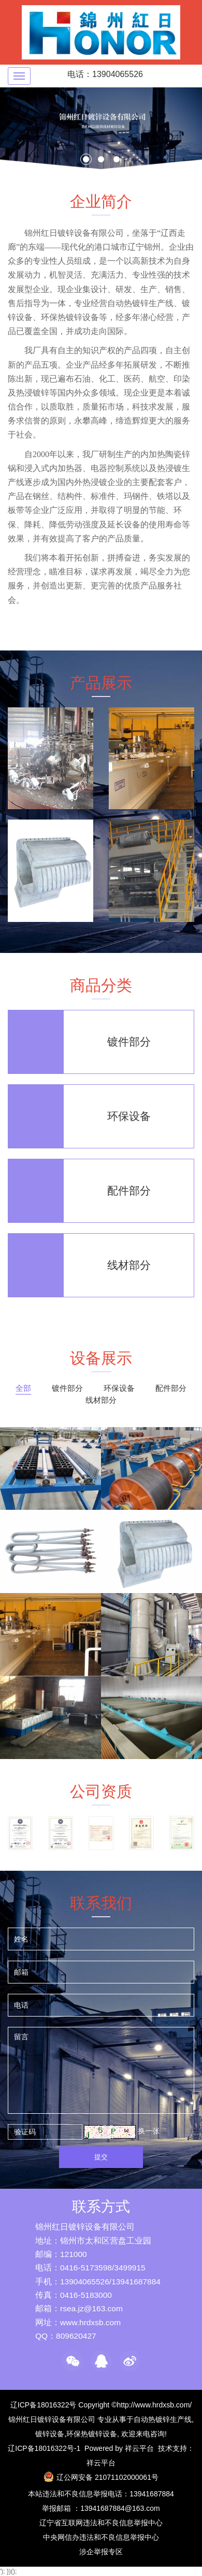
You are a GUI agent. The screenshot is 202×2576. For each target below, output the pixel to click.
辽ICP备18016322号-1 (44, 2448)
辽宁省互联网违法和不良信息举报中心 (101, 2523)
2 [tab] (102, 160)
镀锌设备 (49, 2434)
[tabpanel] (101, 128)
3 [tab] (118, 160)
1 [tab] (87, 160)
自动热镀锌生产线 (163, 2419)
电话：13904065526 (105, 74)
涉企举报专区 (101, 2552)
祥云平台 (139, 2448)
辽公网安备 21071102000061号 (107, 2477)
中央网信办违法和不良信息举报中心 (101, 2537)
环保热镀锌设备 (91, 2434)
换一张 (149, 2131)
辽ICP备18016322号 (43, 2405)
